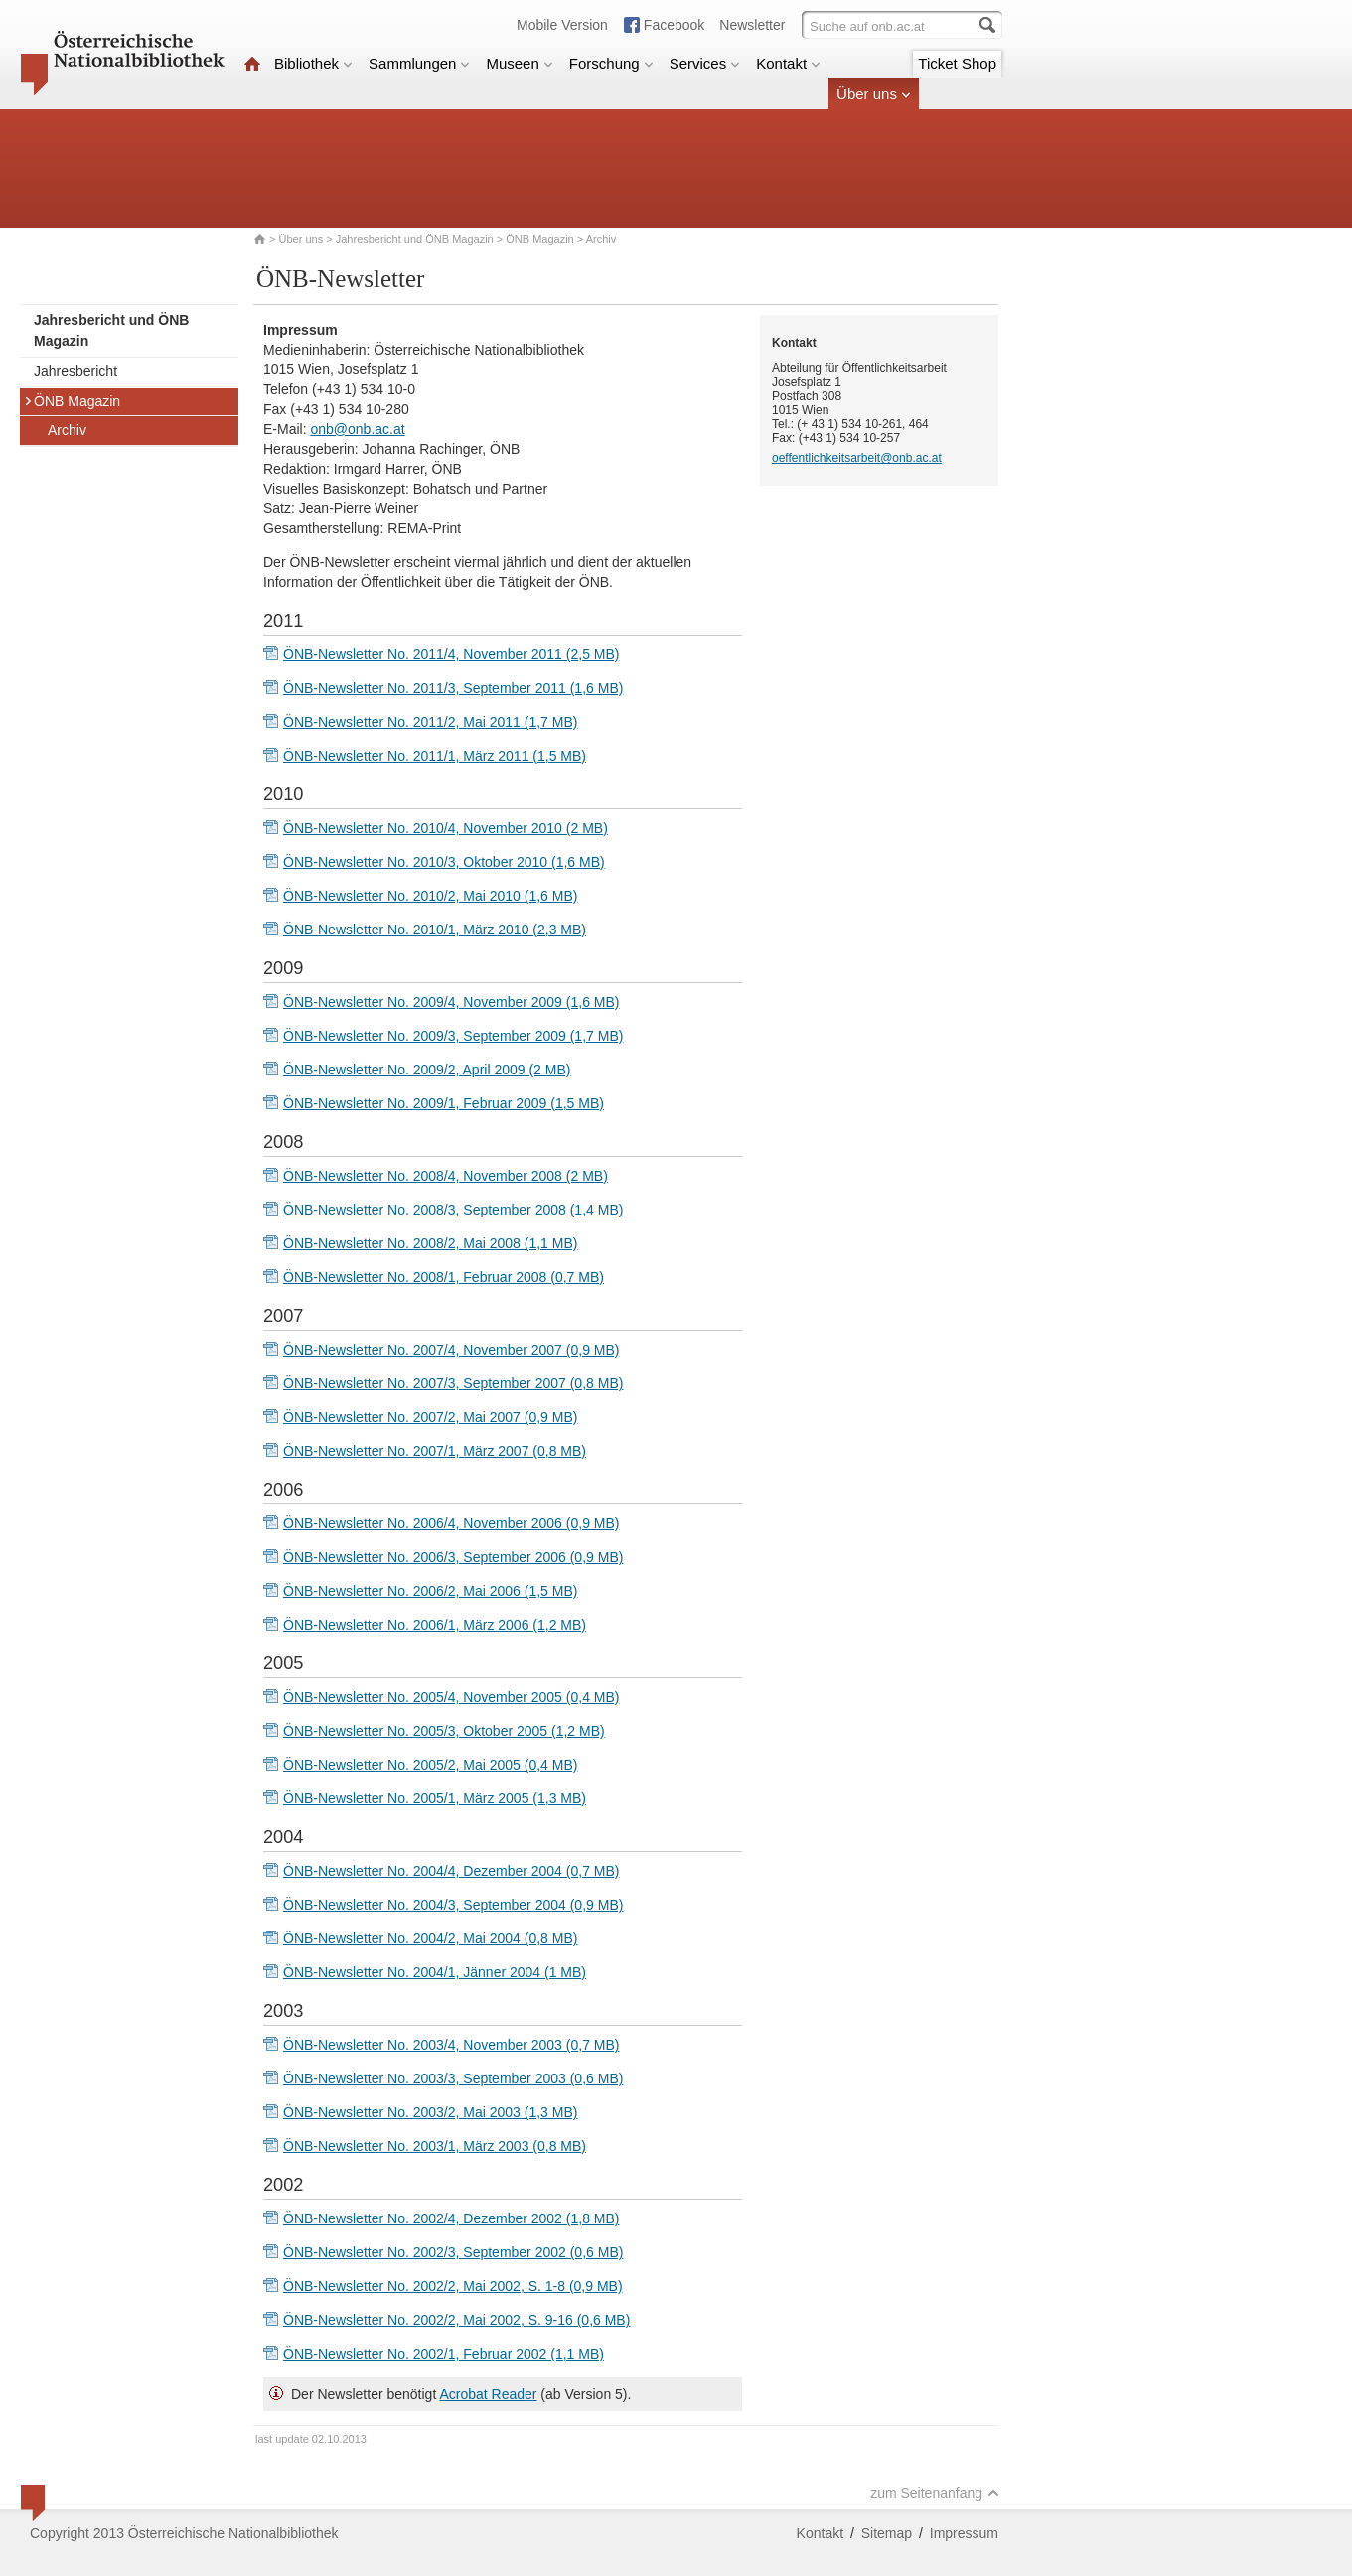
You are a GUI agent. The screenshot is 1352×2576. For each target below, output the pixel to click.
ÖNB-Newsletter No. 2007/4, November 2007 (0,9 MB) (451, 1350)
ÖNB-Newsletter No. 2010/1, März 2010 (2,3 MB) (434, 929)
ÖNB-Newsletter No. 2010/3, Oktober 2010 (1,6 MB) (444, 862)
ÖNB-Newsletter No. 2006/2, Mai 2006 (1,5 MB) (430, 1591)
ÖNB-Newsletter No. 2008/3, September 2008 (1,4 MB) (453, 1209)
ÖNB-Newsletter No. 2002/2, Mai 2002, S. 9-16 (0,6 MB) (456, 2320)
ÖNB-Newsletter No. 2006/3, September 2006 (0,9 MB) (453, 1557)
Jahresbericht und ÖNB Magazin (415, 239)
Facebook (674, 25)
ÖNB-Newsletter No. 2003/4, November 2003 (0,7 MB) (451, 2045)
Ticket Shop (957, 63)
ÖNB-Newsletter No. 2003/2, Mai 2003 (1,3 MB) (430, 2112)
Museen (519, 63)
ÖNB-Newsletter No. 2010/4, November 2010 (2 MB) (445, 828)
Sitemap (886, 2533)
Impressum (964, 2533)
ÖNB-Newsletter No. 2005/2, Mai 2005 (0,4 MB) (430, 1765)
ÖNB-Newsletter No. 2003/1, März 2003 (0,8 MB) (434, 2146)
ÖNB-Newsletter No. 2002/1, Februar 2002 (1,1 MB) (443, 2353)
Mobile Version (562, 25)
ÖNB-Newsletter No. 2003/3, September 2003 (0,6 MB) (453, 2078)
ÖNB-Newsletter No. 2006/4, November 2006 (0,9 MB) (451, 1523)
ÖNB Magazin (539, 239)
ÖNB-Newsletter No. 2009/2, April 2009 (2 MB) (426, 1069)
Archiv (67, 430)
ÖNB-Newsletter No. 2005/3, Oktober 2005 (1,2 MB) (444, 1731)
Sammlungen (419, 63)
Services (705, 63)
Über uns (873, 93)
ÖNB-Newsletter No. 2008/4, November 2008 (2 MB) (445, 1176)
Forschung (611, 63)
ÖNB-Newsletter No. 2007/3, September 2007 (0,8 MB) (453, 1383)
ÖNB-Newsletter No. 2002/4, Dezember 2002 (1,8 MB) (451, 2218)
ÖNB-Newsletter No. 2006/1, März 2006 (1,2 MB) (434, 1625)
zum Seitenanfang (934, 2493)
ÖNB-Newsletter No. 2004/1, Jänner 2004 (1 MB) (434, 1972)
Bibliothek (313, 63)
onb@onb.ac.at (357, 429)
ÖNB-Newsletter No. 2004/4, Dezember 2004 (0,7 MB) (451, 1871)
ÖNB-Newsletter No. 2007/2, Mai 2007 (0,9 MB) (430, 1417)
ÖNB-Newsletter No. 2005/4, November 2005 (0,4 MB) (451, 1697)
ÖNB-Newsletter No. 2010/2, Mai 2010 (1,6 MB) (430, 896)
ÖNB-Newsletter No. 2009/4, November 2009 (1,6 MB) (451, 1002)
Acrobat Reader (487, 2394)
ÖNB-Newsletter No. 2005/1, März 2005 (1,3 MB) (434, 1798)
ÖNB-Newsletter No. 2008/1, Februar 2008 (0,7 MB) (443, 1277)
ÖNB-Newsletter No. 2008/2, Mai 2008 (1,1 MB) (430, 1243)
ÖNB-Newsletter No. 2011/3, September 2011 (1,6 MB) (453, 688)
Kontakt (788, 63)
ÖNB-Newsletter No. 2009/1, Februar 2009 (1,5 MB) (443, 1103)
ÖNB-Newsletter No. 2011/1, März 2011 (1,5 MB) (434, 756)
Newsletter (752, 25)
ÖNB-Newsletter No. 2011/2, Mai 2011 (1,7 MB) (430, 722)
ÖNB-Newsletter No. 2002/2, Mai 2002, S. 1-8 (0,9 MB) (453, 2286)
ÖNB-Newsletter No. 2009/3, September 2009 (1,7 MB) (453, 1036)
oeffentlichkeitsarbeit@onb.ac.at (857, 458)
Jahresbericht (75, 371)
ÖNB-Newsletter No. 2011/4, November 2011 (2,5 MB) (451, 654)
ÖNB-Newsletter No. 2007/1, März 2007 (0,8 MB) (434, 1451)
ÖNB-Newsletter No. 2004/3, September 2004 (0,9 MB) (453, 1905)
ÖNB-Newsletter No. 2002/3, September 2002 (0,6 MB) (453, 2252)
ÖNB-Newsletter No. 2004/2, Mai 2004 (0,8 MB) (430, 1938)
